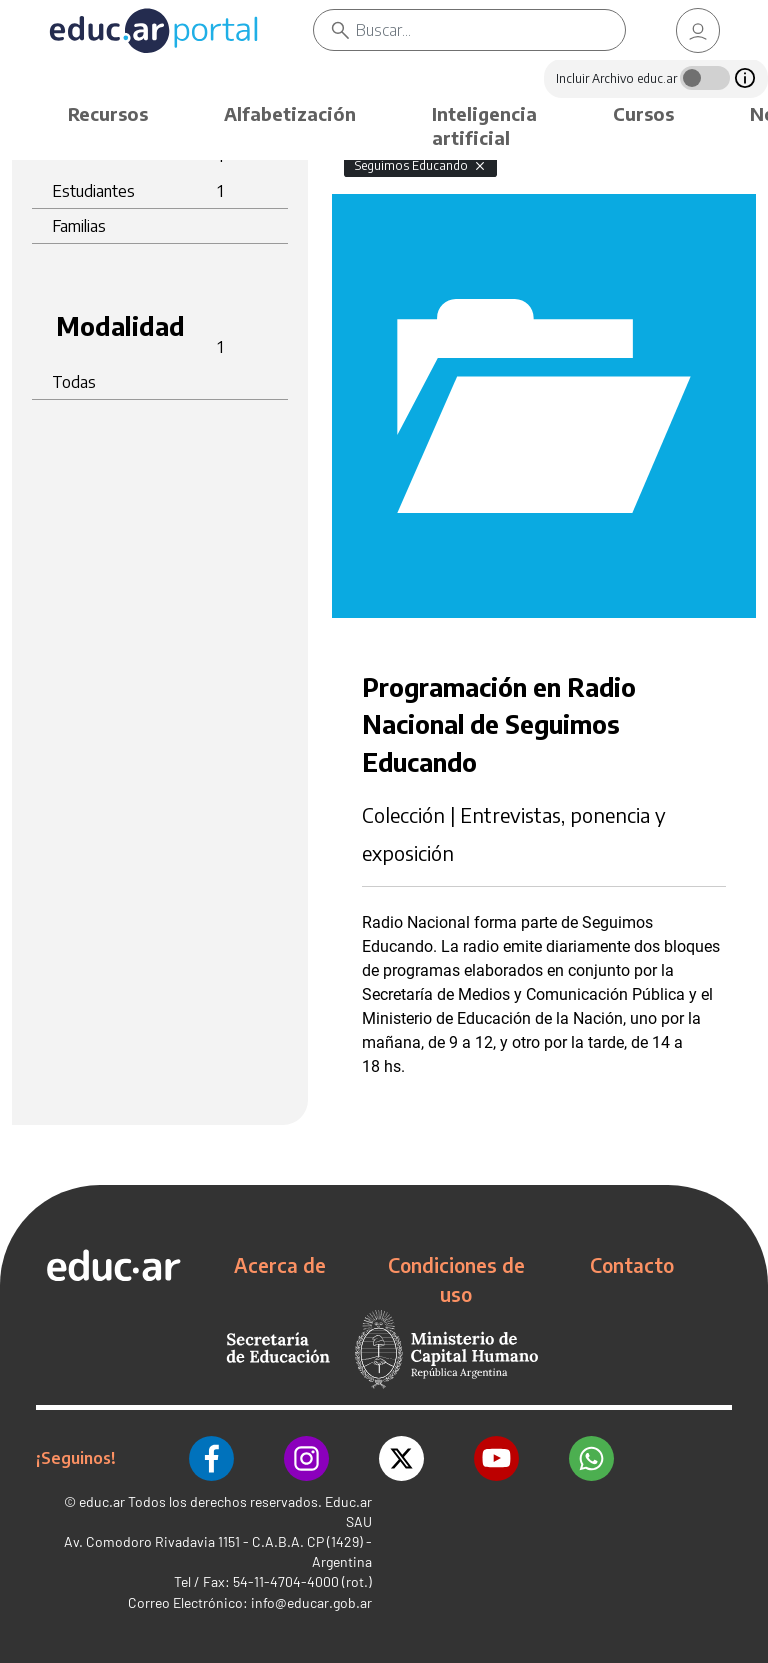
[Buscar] (490, 30)
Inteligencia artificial (484, 125)
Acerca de (280, 1265)
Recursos (108, 113)
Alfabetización (290, 113)
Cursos (643, 113)
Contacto (632, 1265)
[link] (698, 30)
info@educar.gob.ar (311, 1602)
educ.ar (102, 1501)
